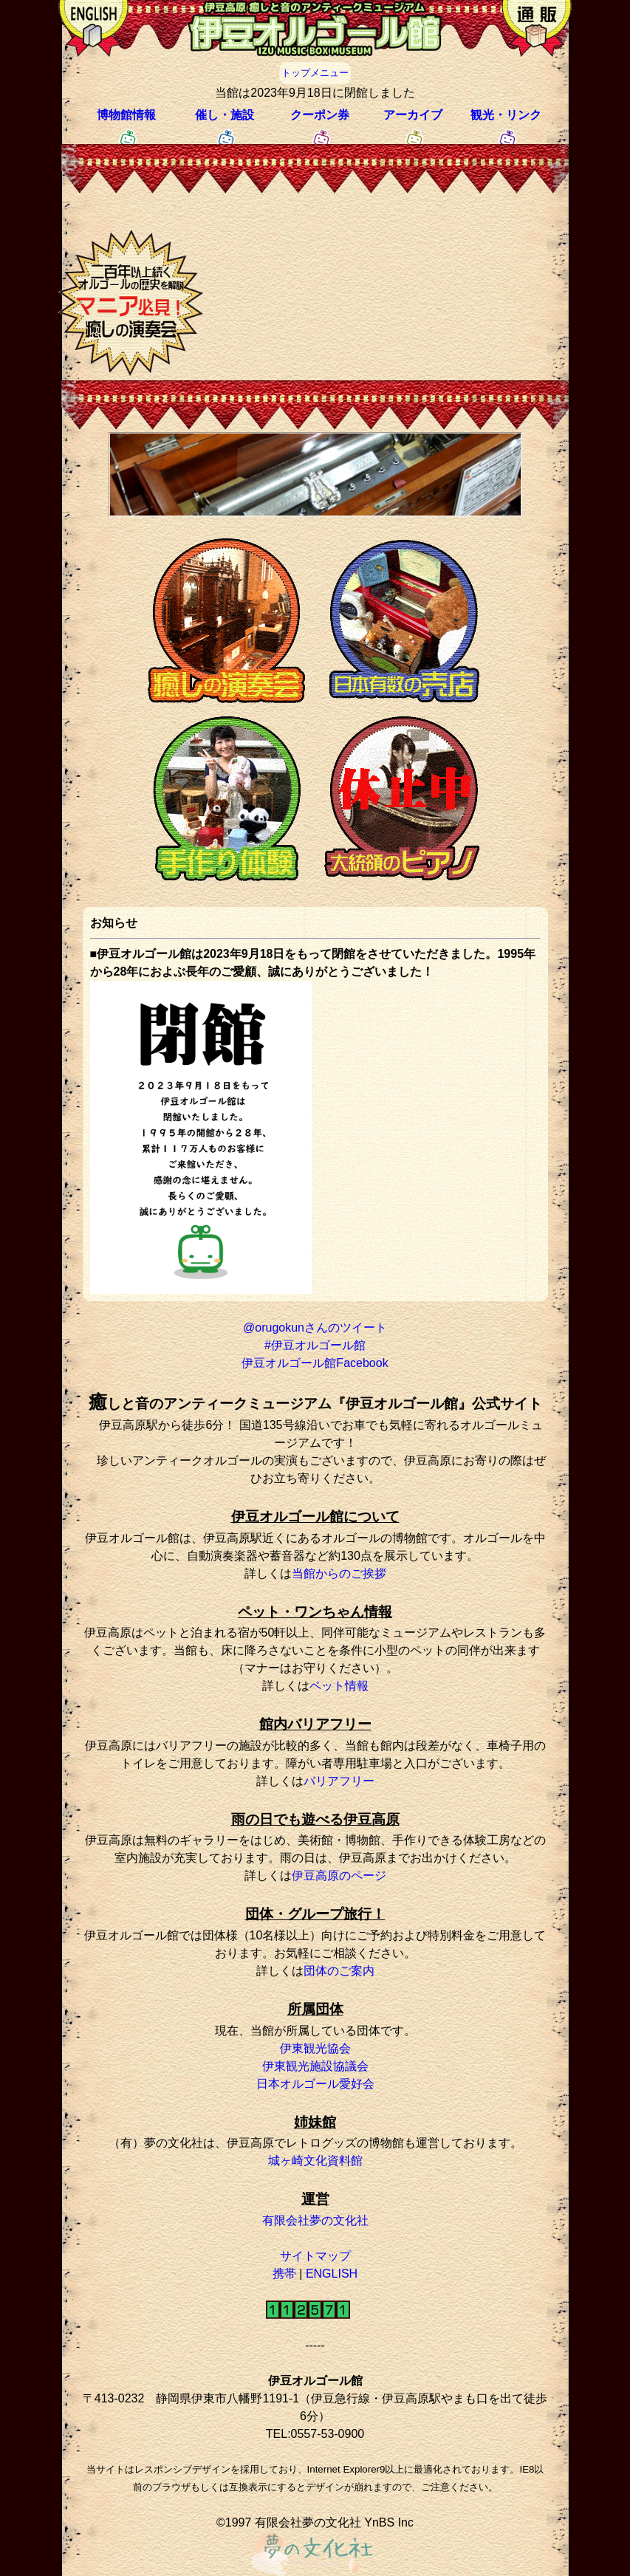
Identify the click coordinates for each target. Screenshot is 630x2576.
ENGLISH (331, 2273)
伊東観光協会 (315, 2048)
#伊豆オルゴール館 (315, 1345)
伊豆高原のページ (339, 1875)
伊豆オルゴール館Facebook (315, 1363)
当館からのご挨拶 (339, 1573)
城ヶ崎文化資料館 (315, 2160)
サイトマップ (315, 2256)
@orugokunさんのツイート (315, 1327)
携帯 (284, 2273)
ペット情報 (339, 1685)
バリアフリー (339, 1781)
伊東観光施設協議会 (315, 2066)
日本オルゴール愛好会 (315, 2083)
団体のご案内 (339, 1970)
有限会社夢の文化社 (315, 2220)
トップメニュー (315, 72)
